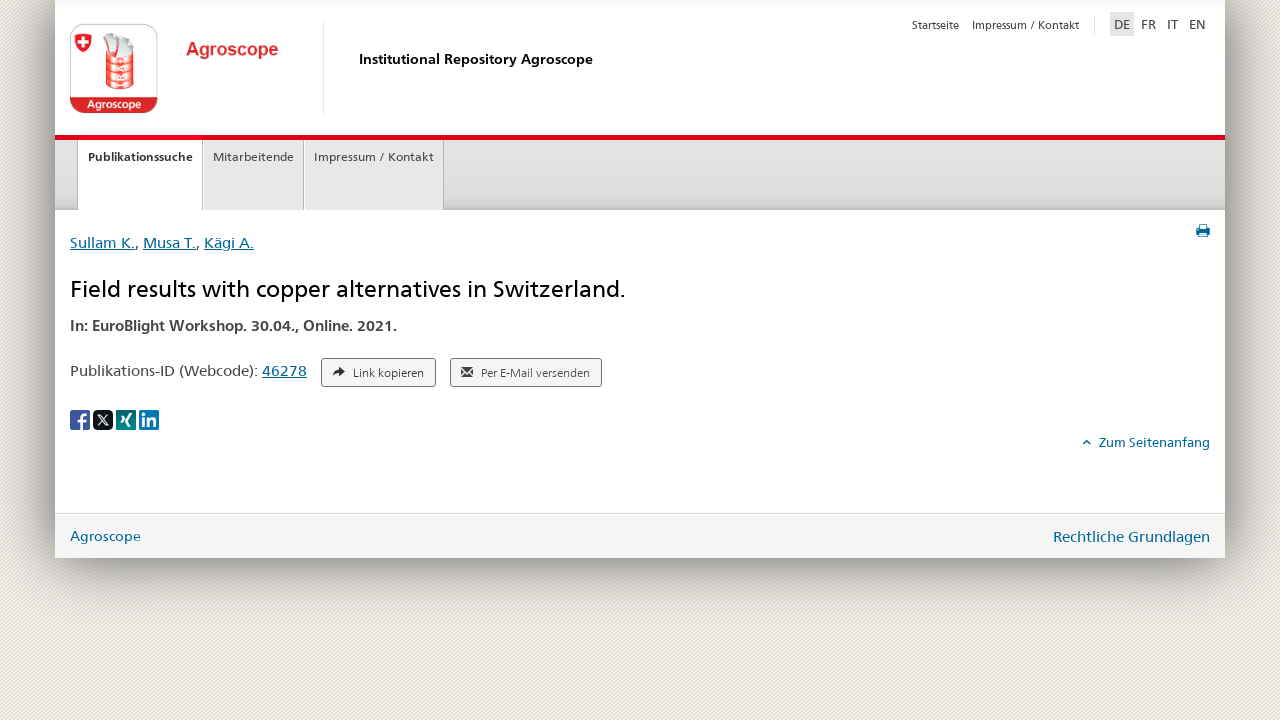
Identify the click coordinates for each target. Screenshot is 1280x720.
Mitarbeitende (253, 156)
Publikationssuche (140, 156)
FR (1148, 24)
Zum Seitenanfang (1153, 442)
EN (1197, 24)
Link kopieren (378, 373)
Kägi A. (229, 242)
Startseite (935, 25)
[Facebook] (81, 418)
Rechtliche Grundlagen (1131, 536)
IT (1172, 24)
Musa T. (169, 242)
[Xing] (127, 418)
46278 (284, 370)
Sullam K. (102, 242)
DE (1124, 23)
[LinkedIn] (149, 418)
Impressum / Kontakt (1025, 25)
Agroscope (105, 536)
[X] (104, 418)
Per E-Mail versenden (525, 373)
